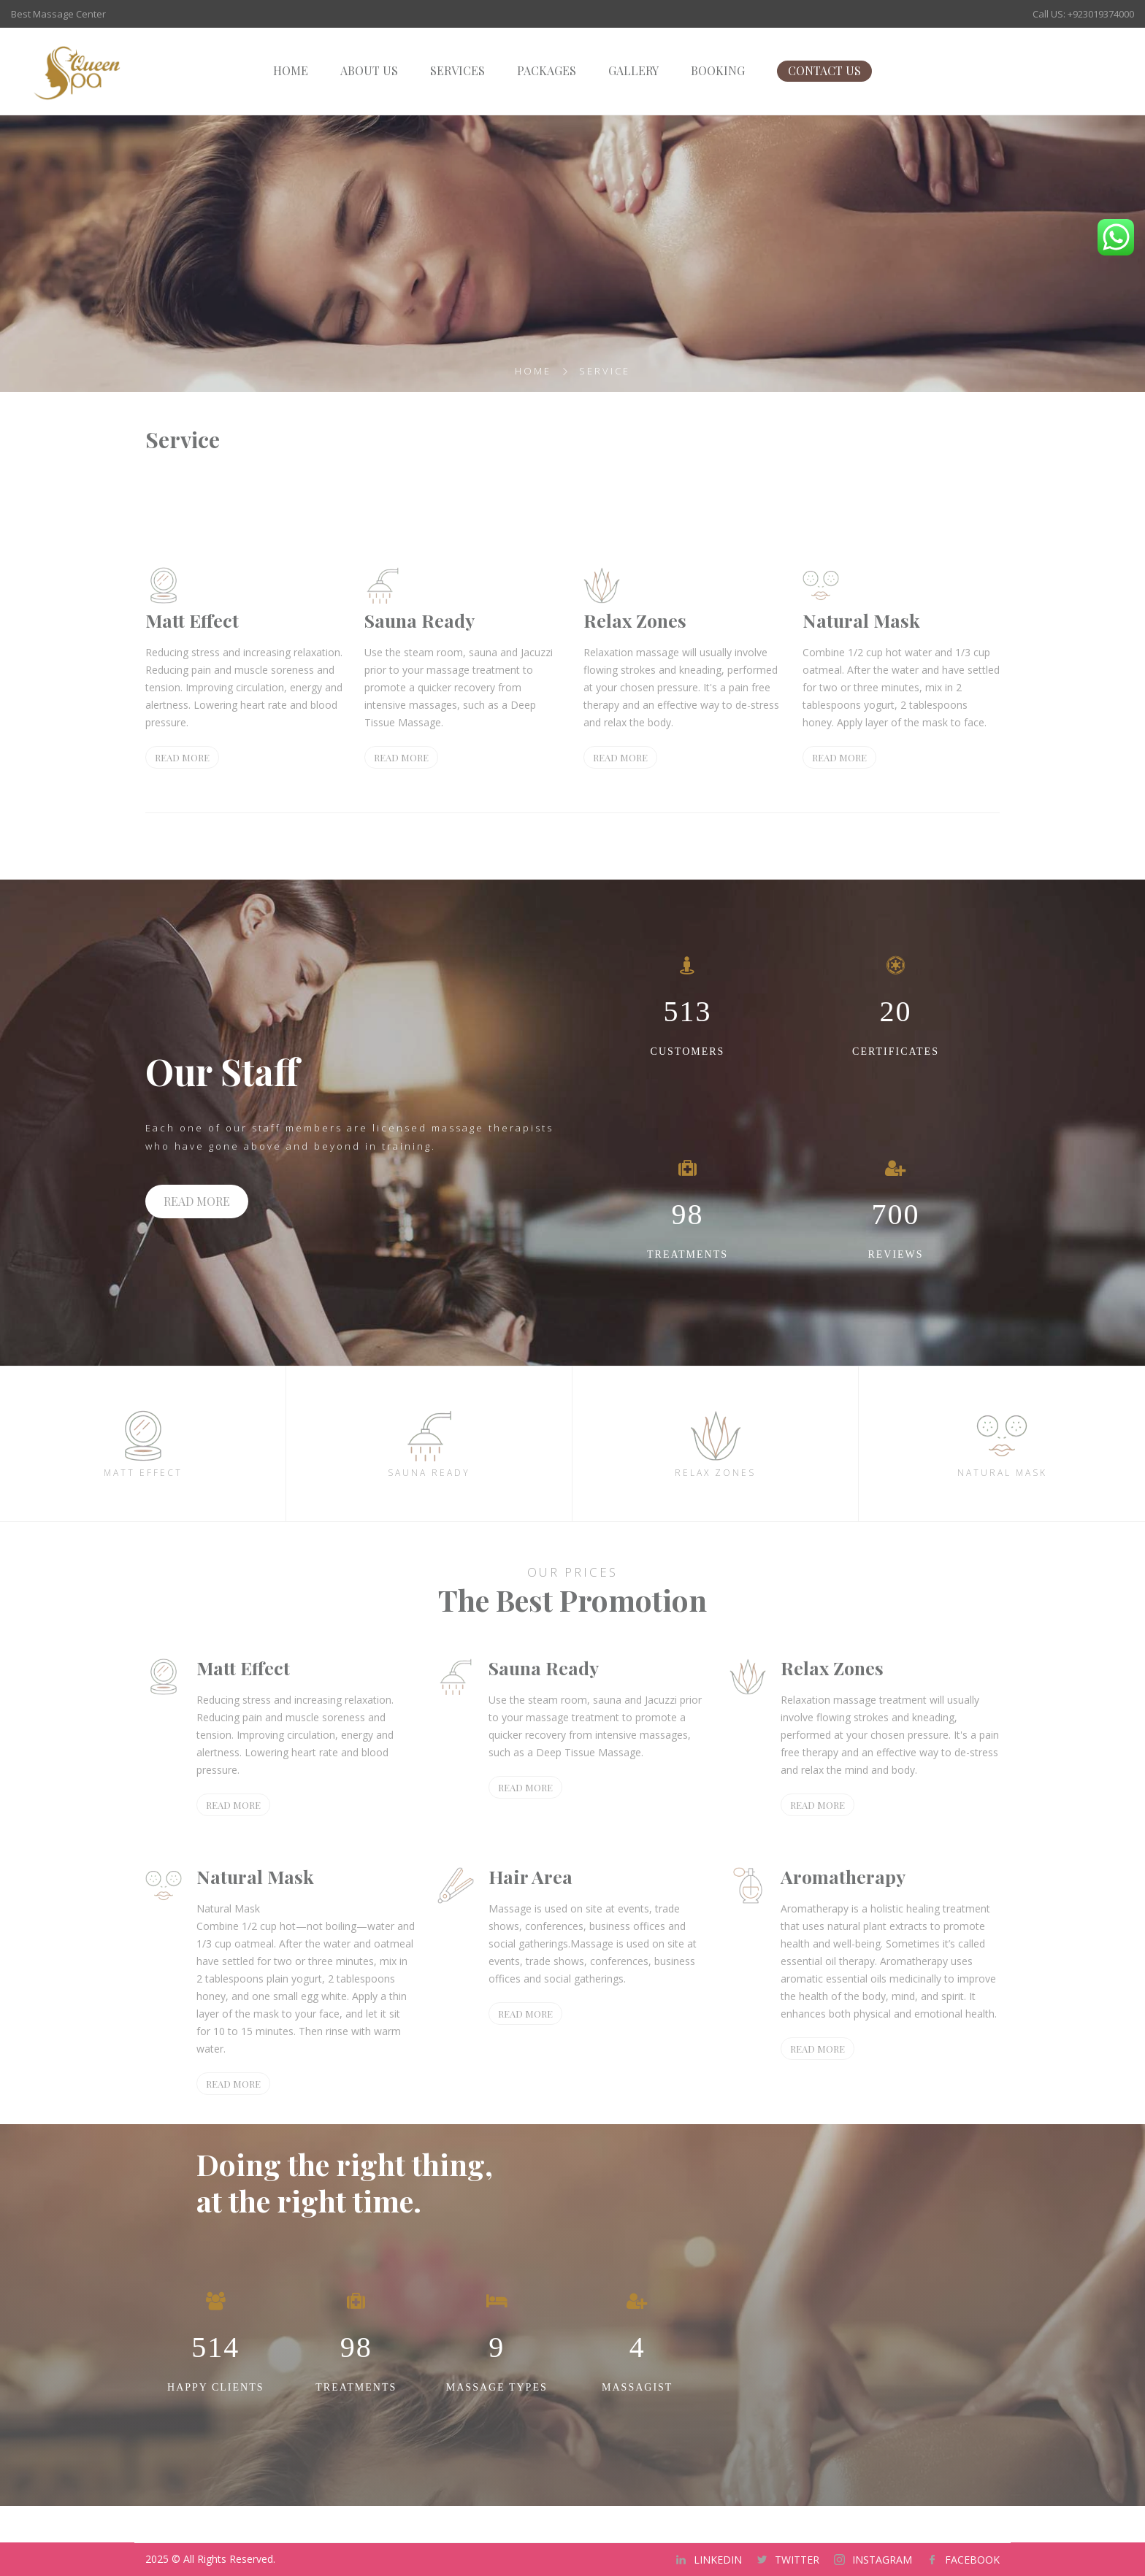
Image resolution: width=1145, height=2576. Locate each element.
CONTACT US (824, 70)
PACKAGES (546, 70)
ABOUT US (369, 70)
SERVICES (457, 70)
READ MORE (182, 757)
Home (533, 370)
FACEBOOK (972, 2560)
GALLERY (633, 70)
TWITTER (797, 2560)
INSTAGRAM (882, 2560)
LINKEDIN (718, 2560)
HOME (290, 70)
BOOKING (718, 70)
